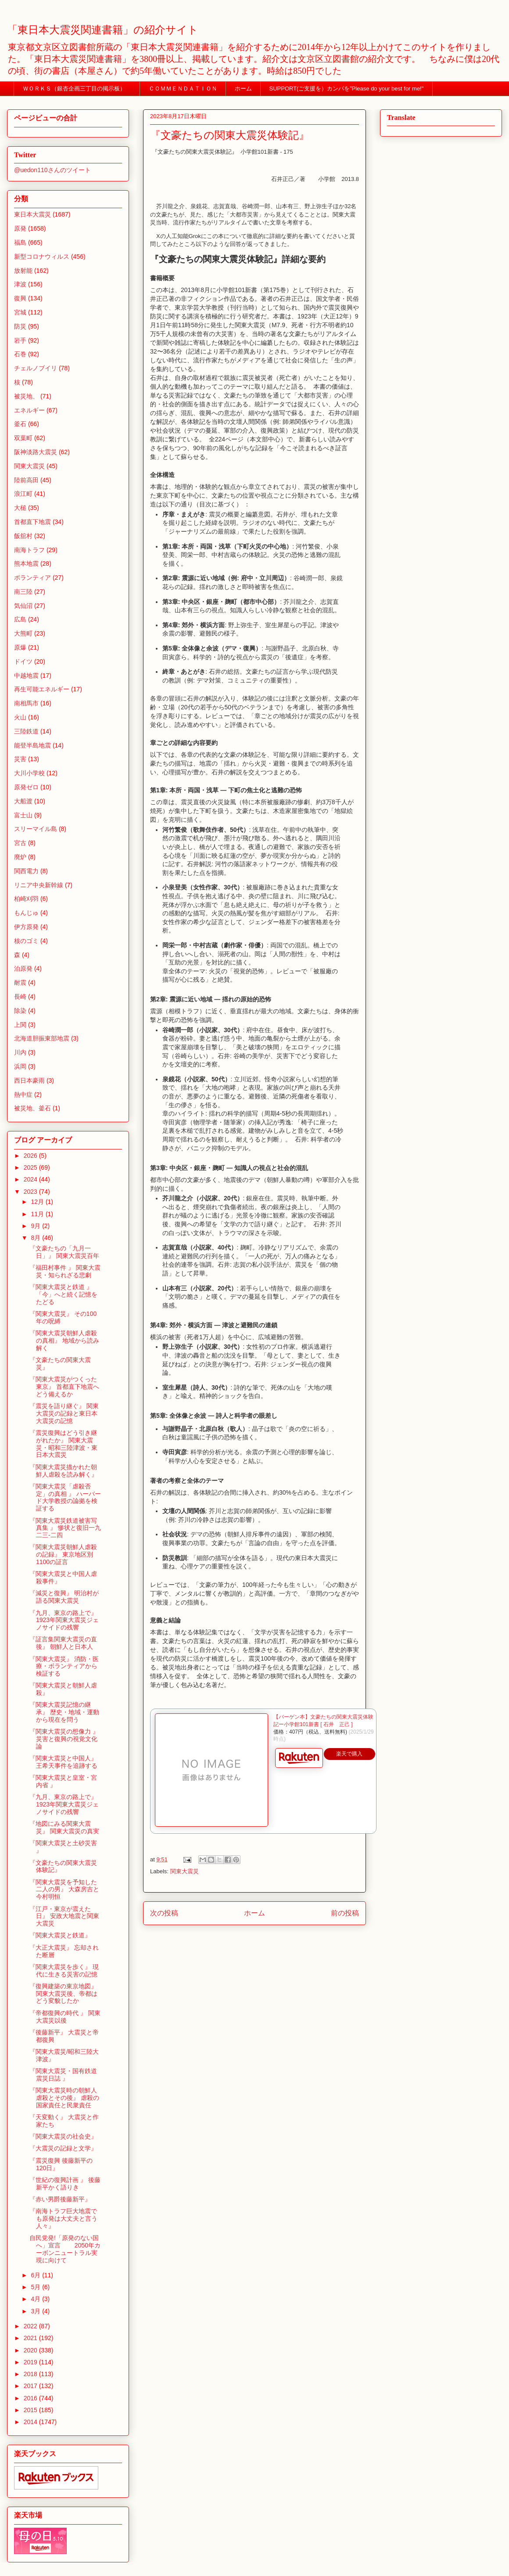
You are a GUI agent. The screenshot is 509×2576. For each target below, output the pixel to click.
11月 (38, 1214)
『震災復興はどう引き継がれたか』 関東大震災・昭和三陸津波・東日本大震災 (63, 1443)
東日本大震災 (32, 214)
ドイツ (23, 661)
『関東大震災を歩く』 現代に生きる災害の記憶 (64, 1970)
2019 (31, 2362)
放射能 (23, 270)
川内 (20, 1052)
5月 (36, 2287)
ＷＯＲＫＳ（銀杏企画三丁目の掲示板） (77, 88)
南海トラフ (29, 549)
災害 (20, 758)
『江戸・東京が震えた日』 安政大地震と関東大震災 (64, 1916)
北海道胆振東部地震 (41, 1038)
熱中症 (23, 1094)
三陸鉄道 (26, 731)
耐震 (20, 982)
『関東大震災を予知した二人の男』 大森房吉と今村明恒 (64, 1889)
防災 (20, 326)
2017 (31, 2385)
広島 (20, 619)
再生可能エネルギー (41, 689)
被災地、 (26, 396)
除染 (20, 1010)
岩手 (20, 340)
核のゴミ (26, 940)
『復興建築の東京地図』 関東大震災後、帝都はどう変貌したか (63, 1994)
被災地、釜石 (32, 1108)
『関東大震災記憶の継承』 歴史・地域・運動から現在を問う (64, 1712)
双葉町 (23, 437)
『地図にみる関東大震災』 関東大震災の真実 (64, 1827)
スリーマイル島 (35, 828)
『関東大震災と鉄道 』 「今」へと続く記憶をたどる (63, 1294)
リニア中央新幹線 (38, 885)
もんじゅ (26, 912)
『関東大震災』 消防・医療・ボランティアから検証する (64, 1666)
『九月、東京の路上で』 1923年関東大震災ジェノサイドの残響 (64, 1620)
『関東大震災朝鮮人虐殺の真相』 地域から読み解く (64, 1340)
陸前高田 (26, 480)
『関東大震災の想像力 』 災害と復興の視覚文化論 (64, 1739)
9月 (36, 1225)
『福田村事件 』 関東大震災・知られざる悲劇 (64, 1271)
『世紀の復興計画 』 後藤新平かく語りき (64, 2183)
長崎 (20, 996)
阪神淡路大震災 (35, 451)
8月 (36, 1237)
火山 (20, 717)
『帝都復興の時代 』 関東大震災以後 (64, 2016)
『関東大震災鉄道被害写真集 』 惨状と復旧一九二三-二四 (65, 1528)
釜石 (20, 423)
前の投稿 (345, 1913)
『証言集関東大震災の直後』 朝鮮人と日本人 (63, 1643)
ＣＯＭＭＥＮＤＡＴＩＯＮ (183, 88)
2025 (31, 1167)
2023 (31, 1191)
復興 (20, 298)
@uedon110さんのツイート (52, 169)
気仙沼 (23, 605)
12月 (38, 1201)
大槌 (20, 507)
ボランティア (32, 577)
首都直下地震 (32, 521)
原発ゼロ (26, 787)
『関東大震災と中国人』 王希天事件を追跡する (63, 1762)
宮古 (20, 842)
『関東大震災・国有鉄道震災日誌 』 (63, 2074)
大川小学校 (29, 773)
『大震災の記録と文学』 (63, 2148)
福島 (20, 242)
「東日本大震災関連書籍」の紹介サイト (102, 30)
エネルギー (29, 410)
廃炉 (20, 856)
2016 (31, 2398)
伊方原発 (26, 926)
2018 (31, 2373)
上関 (20, 1024)
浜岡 (20, 1066)
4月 (36, 2298)
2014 (31, 2421)
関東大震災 (184, 1871)
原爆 (20, 647)
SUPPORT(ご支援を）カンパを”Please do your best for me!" (346, 88)
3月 (36, 2311)
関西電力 (26, 870)
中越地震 (26, 675)
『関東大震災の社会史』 (63, 2136)
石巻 (20, 354)
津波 (20, 284)
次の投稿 (164, 1913)
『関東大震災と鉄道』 (60, 1935)
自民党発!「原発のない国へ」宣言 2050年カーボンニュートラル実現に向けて (64, 2248)
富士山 (23, 815)
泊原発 (23, 968)
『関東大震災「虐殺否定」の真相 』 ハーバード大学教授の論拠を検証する (65, 1497)
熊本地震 (26, 563)
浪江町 (23, 493)
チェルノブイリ (35, 368)
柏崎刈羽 (26, 898)
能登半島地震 (32, 745)
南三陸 (23, 591)
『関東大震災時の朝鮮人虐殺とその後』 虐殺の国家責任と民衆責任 (64, 2098)
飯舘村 (23, 535)
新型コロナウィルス (41, 256)
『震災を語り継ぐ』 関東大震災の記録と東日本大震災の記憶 (64, 1413)
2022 (31, 2326)
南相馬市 (26, 703)
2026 (31, 1155)
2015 (31, 2409)
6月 (36, 2275)
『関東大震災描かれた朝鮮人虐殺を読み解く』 (63, 1470)
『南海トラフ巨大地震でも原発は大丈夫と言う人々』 (63, 2218)
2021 (31, 2337)
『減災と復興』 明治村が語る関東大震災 (64, 1597)
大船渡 (23, 801)
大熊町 (23, 633)
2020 (31, 2350)
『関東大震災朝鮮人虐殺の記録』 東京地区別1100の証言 (63, 1554)
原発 (20, 228)
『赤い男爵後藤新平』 (60, 2199)
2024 (31, 1179)
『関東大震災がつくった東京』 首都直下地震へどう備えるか (64, 1387)
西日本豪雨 (29, 1080)
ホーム (243, 88)
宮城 (20, 312)
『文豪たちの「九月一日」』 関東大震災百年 (64, 1252)
